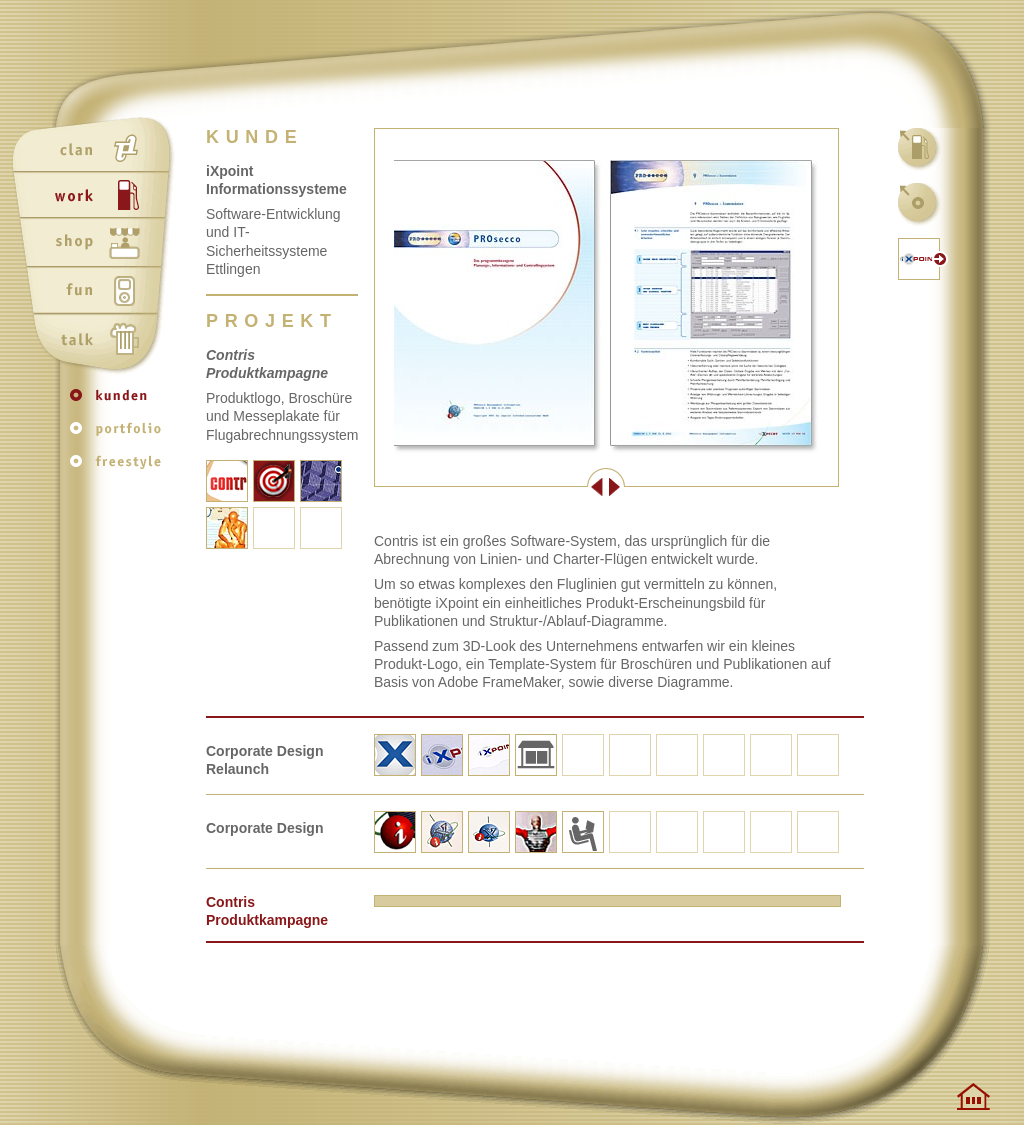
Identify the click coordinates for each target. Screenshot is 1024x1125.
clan (96, 149)
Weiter (722, 487)
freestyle (120, 466)
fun (96, 293)
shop (96, 245)
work (96, 197)
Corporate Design (264, 828)
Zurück (490, 487)
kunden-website (920, 259)
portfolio (120, 435)
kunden (120, 404)
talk (96, 341)
